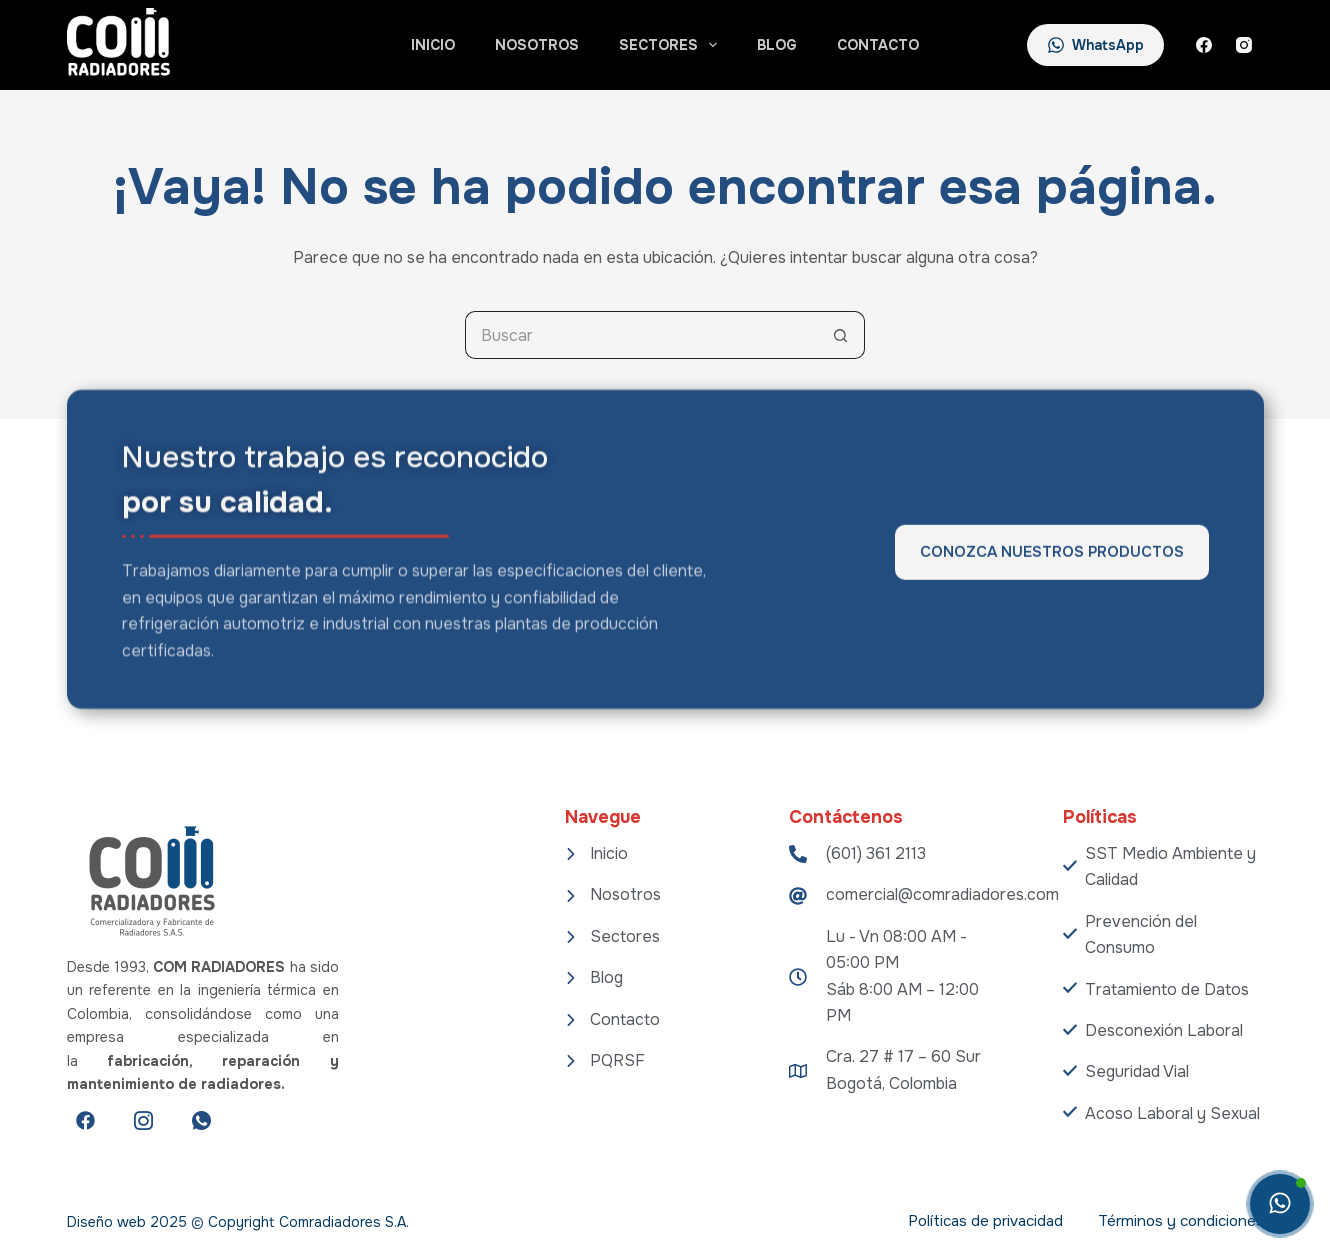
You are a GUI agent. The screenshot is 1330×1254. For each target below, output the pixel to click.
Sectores (672, 45)
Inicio (433, 45)
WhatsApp (1095, 45)
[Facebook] (1204, 45)
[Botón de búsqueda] (841, 335)
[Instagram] (1244, 45)
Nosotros (537, 45)
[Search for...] (641, 335)
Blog (777, 45)
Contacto (878, 45)
